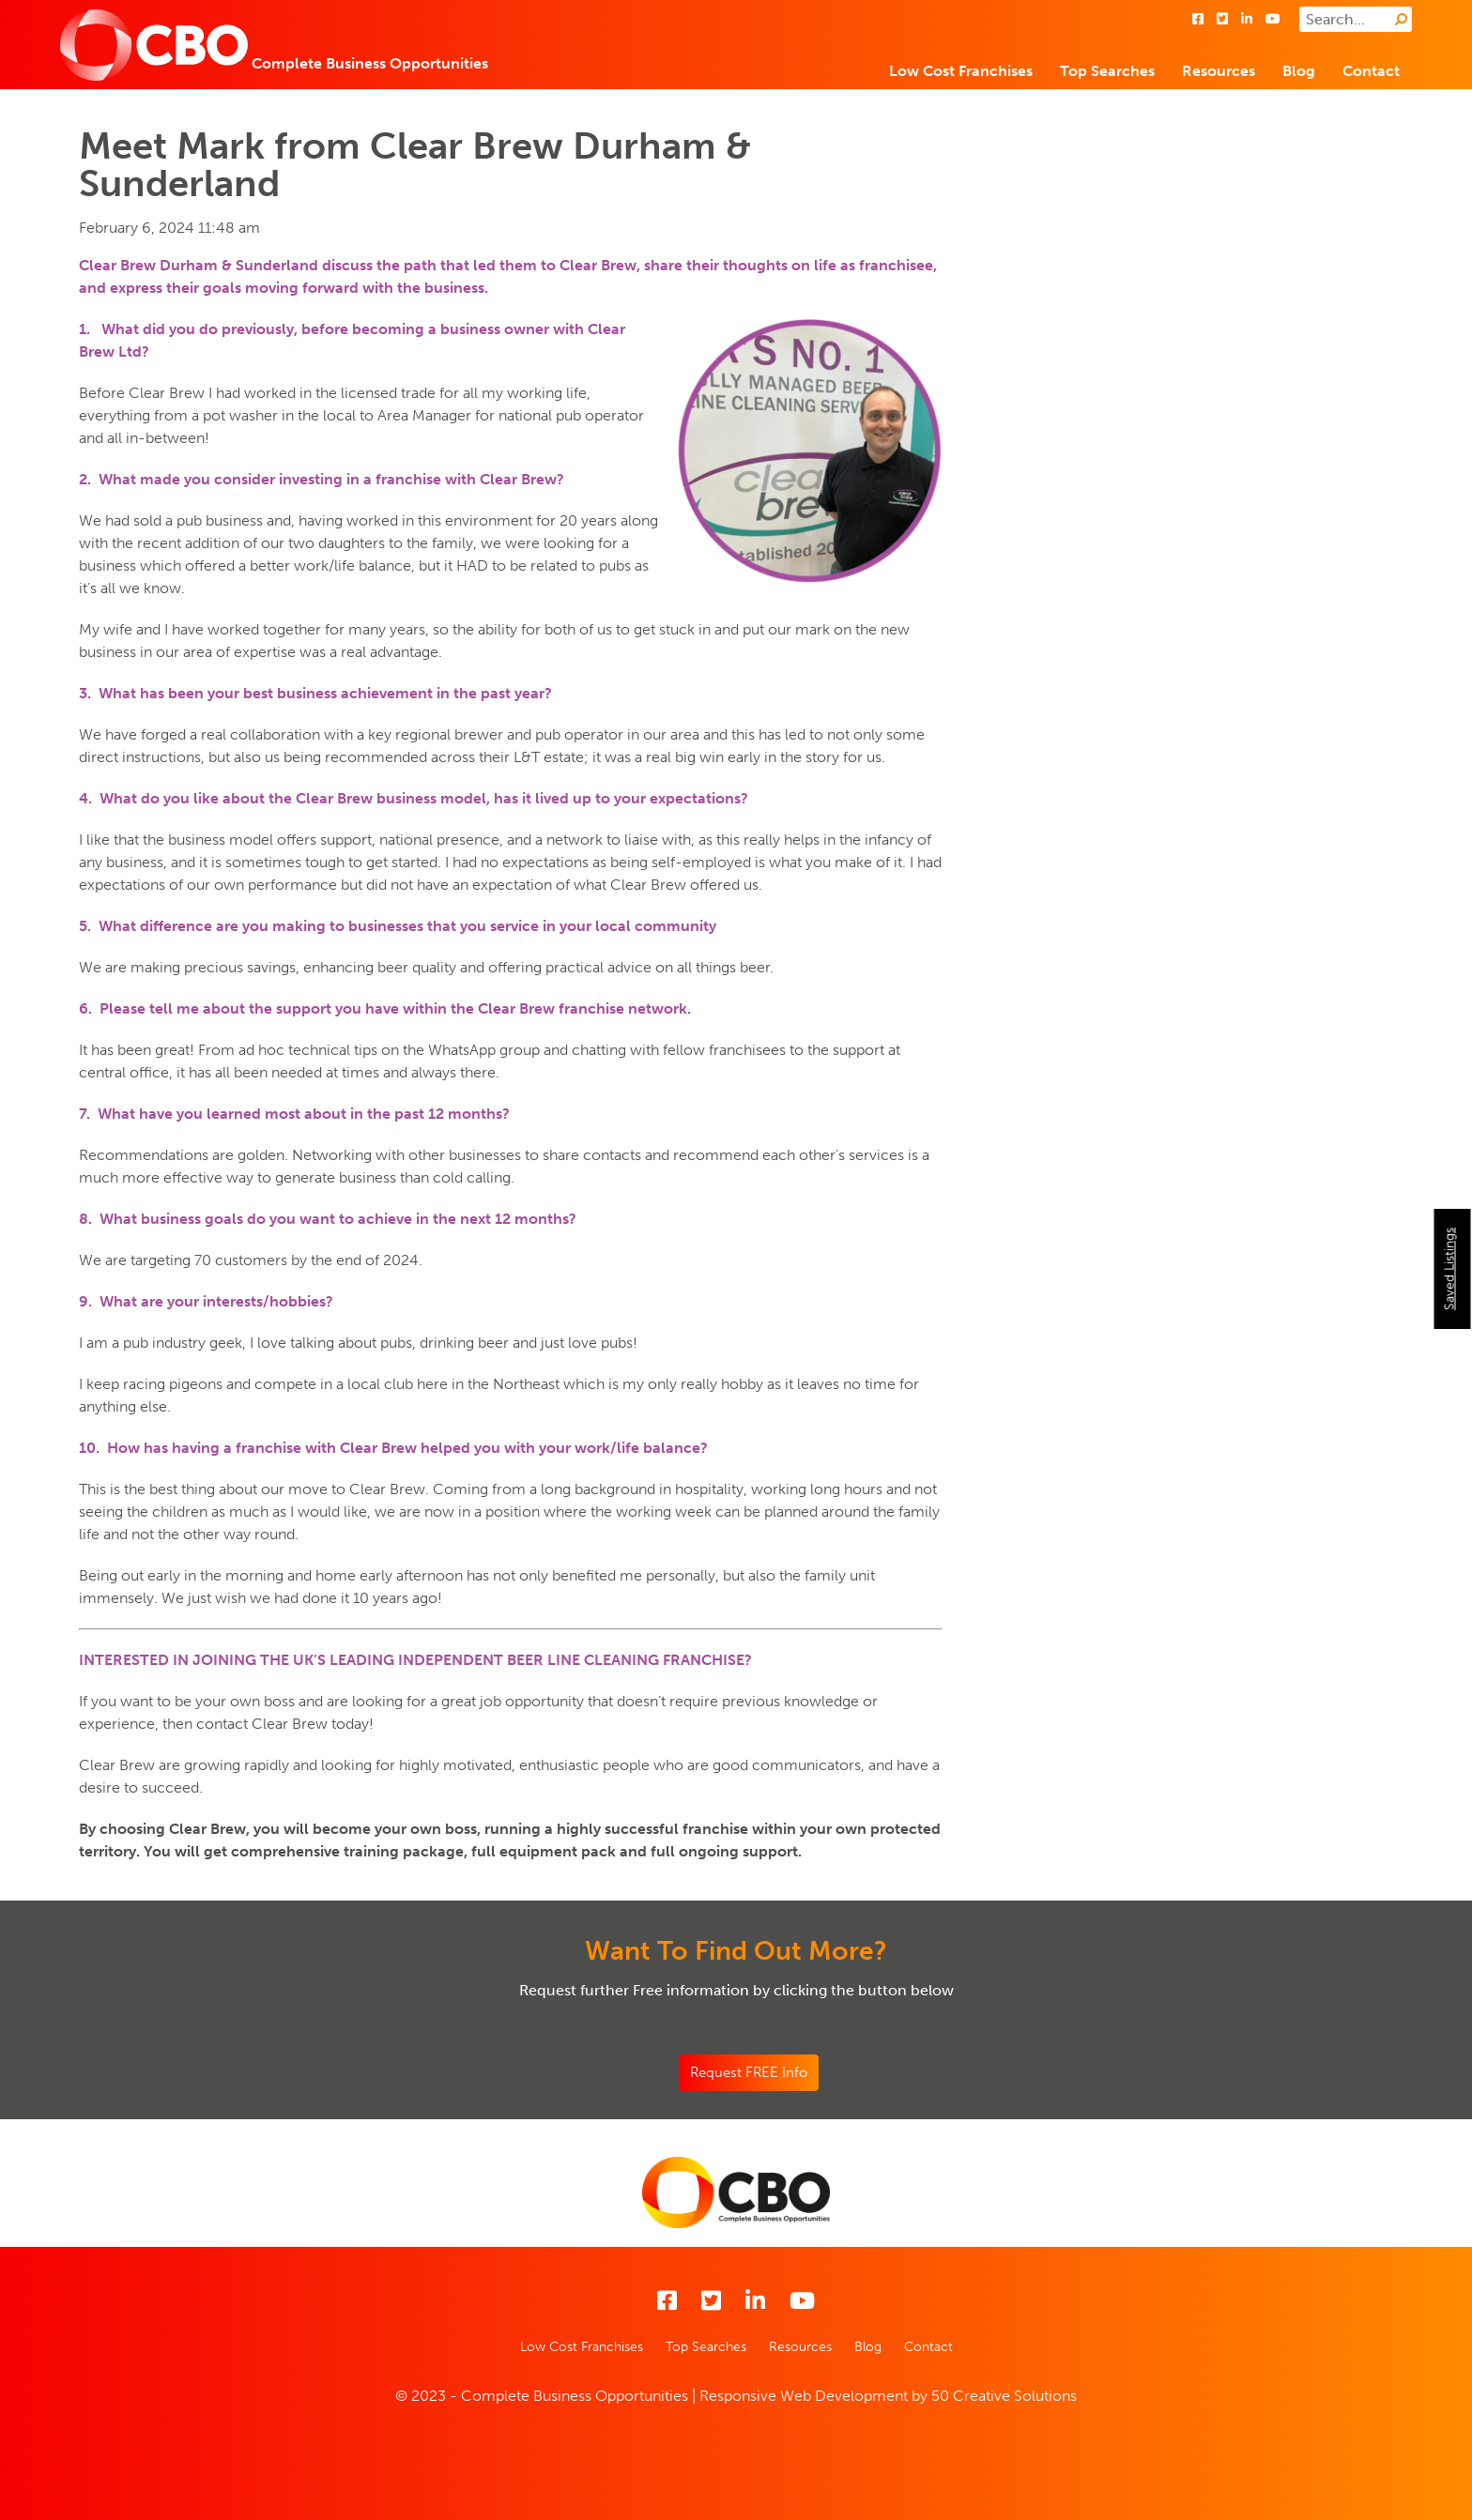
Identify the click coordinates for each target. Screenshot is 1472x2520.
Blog (1298, 71)
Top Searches (1107, 71)
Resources (1218, 71)
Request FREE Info (748, 2072)
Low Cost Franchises (961, 71)
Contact (1371, 71)
